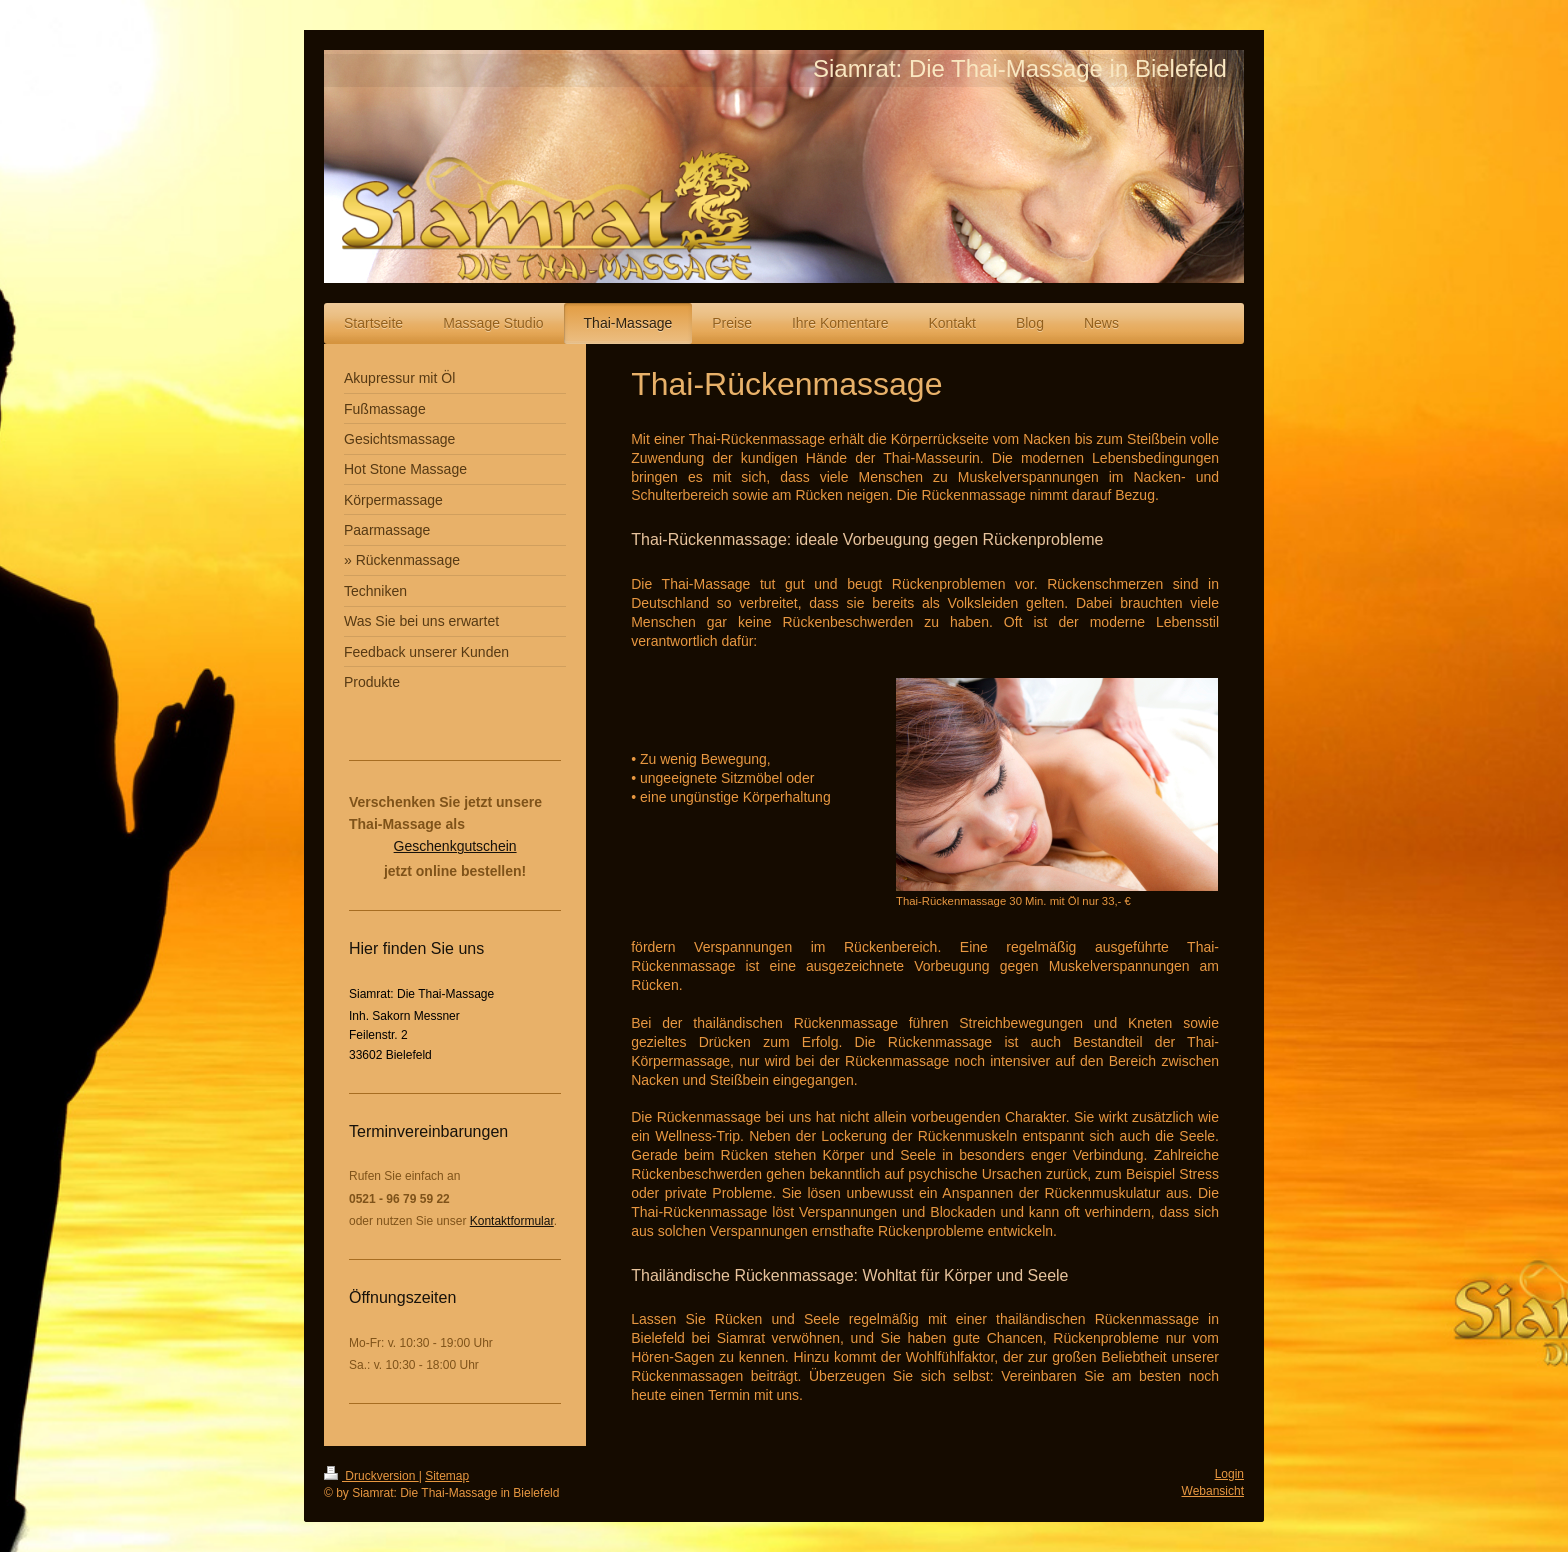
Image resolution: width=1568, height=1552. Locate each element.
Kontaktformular (512, 1221)
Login (1229, 1474)
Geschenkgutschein (455, 846)
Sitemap (447, 1476)
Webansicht (1213, 1491)
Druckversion (371, 1476)
